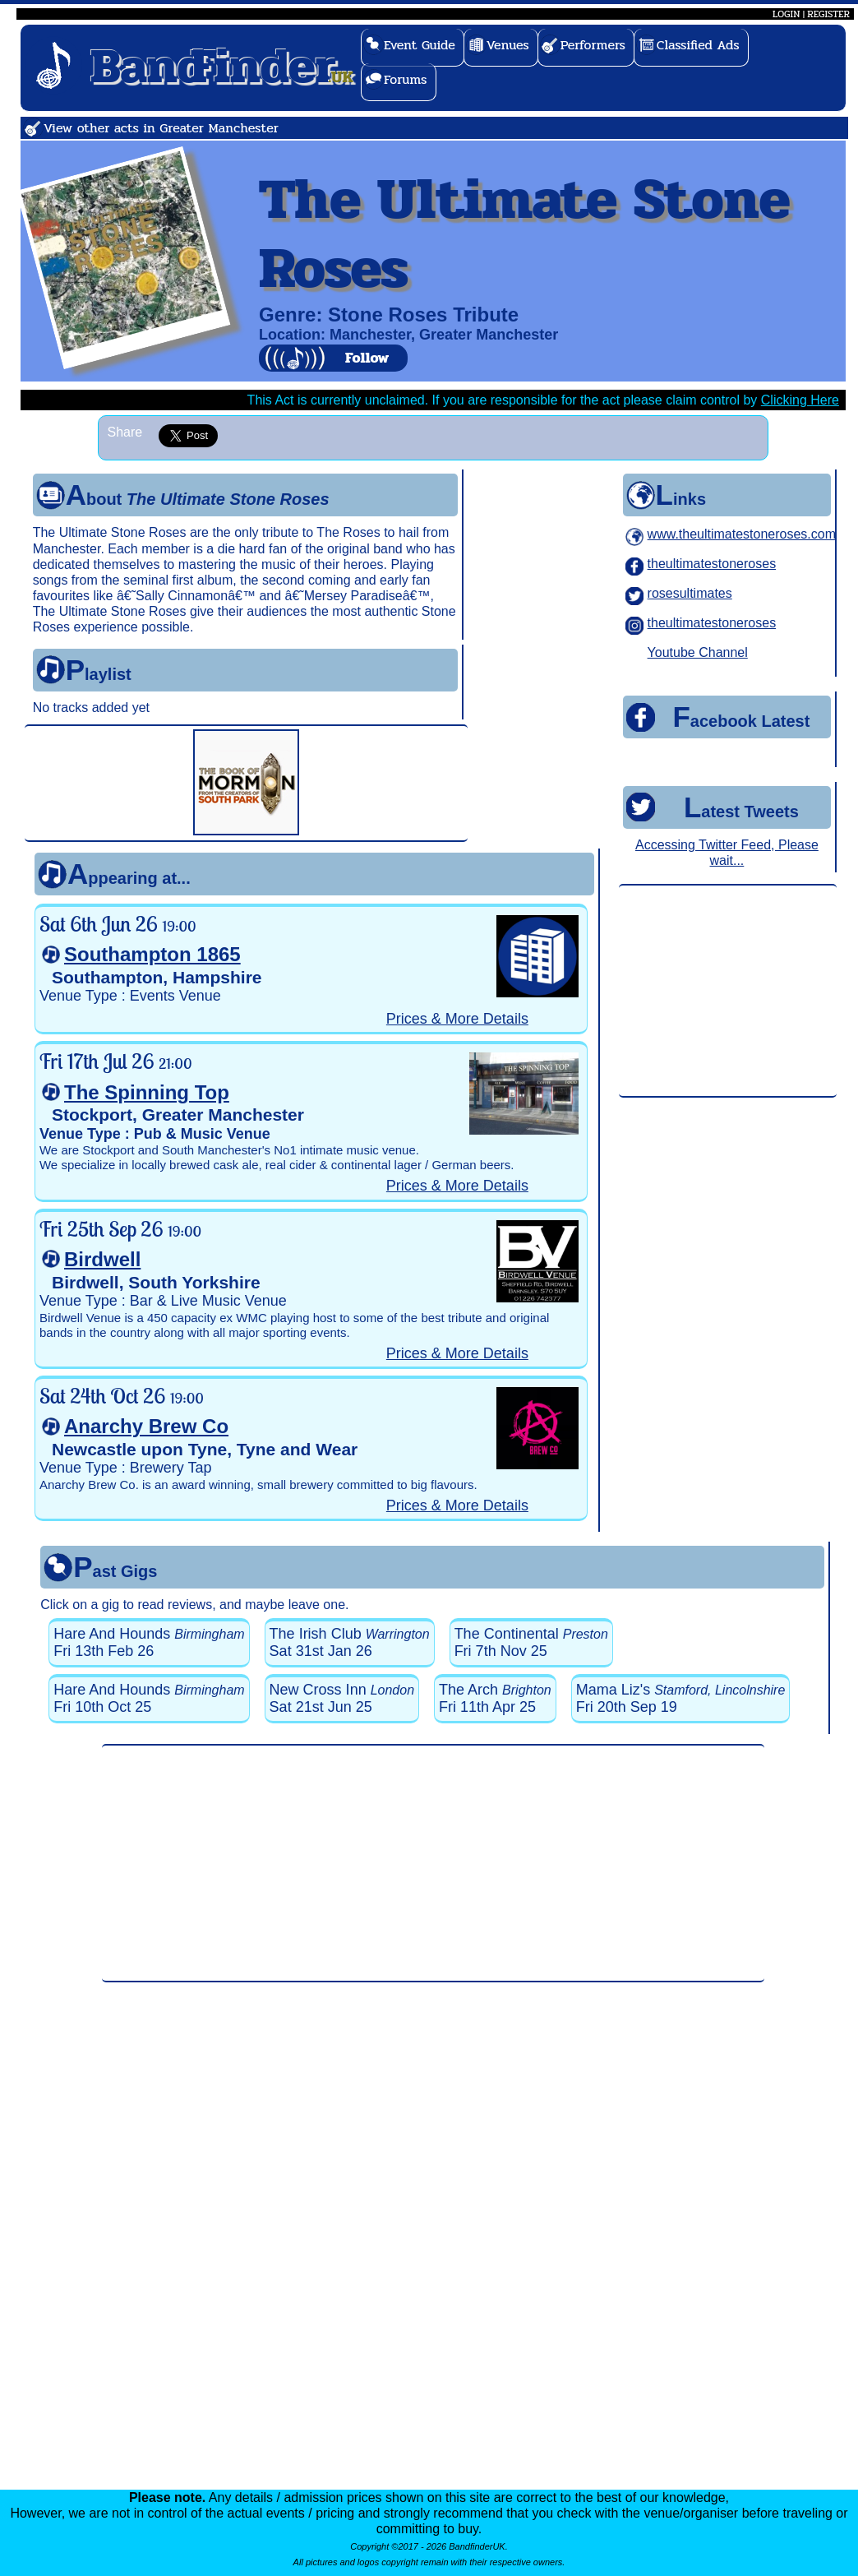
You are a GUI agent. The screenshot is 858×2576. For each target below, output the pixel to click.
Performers (592, 45)
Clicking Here (800, 400)
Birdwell (102, 1259)
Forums (405, 79)
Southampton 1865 (152, 954)
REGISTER (828, 14)
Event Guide (419, 45)
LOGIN (786, 14)
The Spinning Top (146, 1092)
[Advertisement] (727, 991)
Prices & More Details (457, 1019)
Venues (508, 45)
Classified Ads (698, 45)
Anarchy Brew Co (146, 1426)
